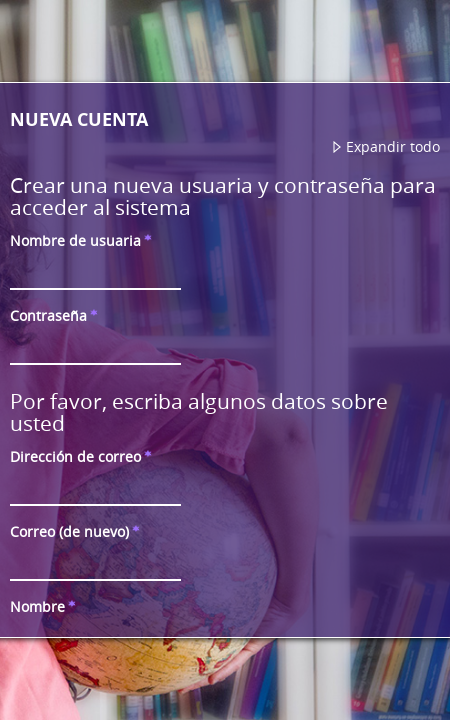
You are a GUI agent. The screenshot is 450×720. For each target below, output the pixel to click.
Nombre (46, 606)
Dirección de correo (84, 456)
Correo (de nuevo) (78, 531)
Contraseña (57, 315)
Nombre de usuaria (84, 240)
